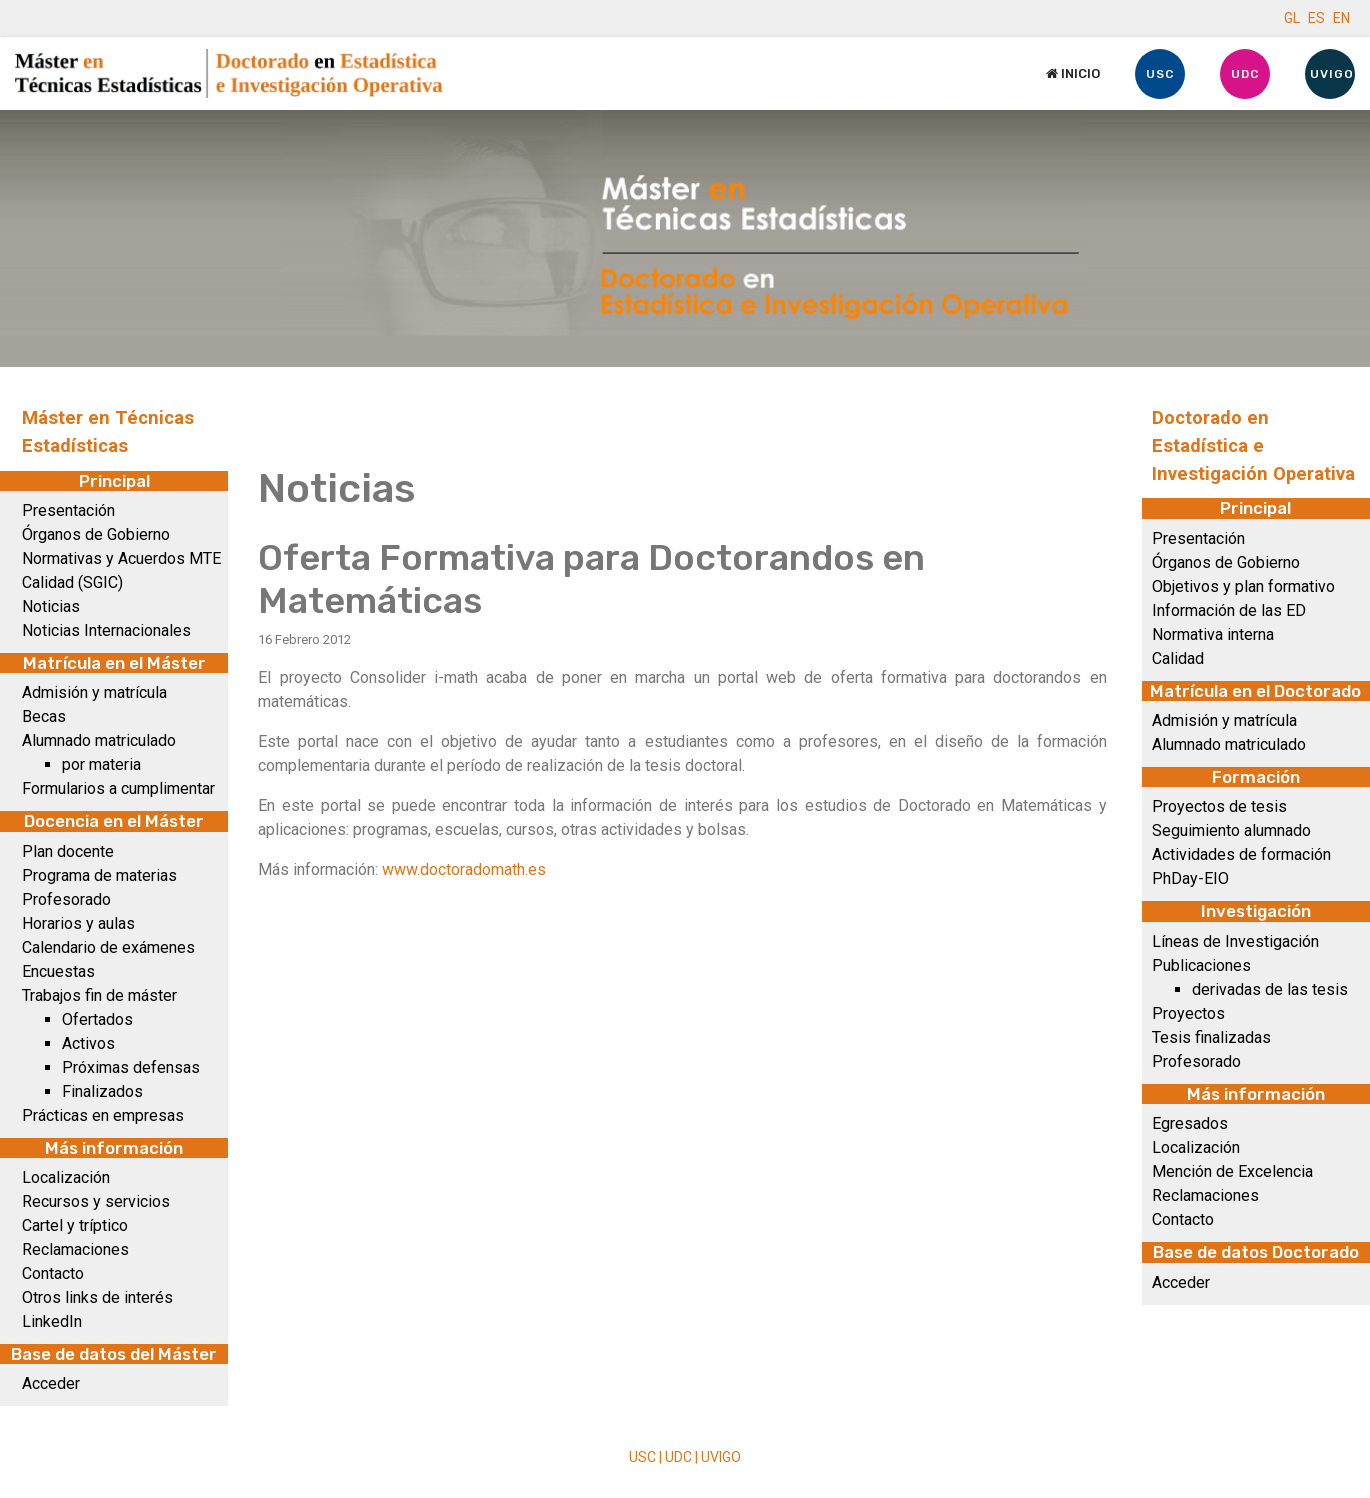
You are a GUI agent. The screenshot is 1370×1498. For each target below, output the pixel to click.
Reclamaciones (75, 1249)
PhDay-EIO (1190, 878)
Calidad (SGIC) (72, 582)
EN (1341, 18)
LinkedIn (52, 1321)
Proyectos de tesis (1219, 806)
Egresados (1190, 1123)
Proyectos (1188, 1013)
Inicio (1073, 73)
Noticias (51, 606)
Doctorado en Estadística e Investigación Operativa (1253, 446)
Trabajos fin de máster (99, 995)
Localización (66, 1177)
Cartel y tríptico (75, 1225)
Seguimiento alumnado (1231, 830)
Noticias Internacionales (106, 630)
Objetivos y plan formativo (1243, 586)
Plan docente (68, 851)
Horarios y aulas (78, 923)
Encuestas (58, 971)
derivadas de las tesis (1270, 989)
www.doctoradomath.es (464, 869)
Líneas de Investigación (1235, 941)
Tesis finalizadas (1211, 1037)
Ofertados (97, 1019)
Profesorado (66, 899)
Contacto (53, 1273)
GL (1292, 18)
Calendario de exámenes (108, 947)
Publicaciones (1201, 965)
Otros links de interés (97, 1297)
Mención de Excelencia (1232, 1171)
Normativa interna (1213, 634)
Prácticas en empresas (103, 1115)
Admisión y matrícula (94, 692)
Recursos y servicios (96, 1201)
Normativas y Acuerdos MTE (121, 558)
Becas (44, 716)
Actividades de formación (1241, 854)
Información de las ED (1229, 610)
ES (1316, 18)
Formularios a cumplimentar (118, 788)
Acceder (51, 1383)
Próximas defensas (131, 1067)
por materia (101, 764)
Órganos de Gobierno (96, 534)
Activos (88, 1043)
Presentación (68, 510)
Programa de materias (99, 875)
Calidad (1178, 658)
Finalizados (102, 1091)
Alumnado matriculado (99, 740)
